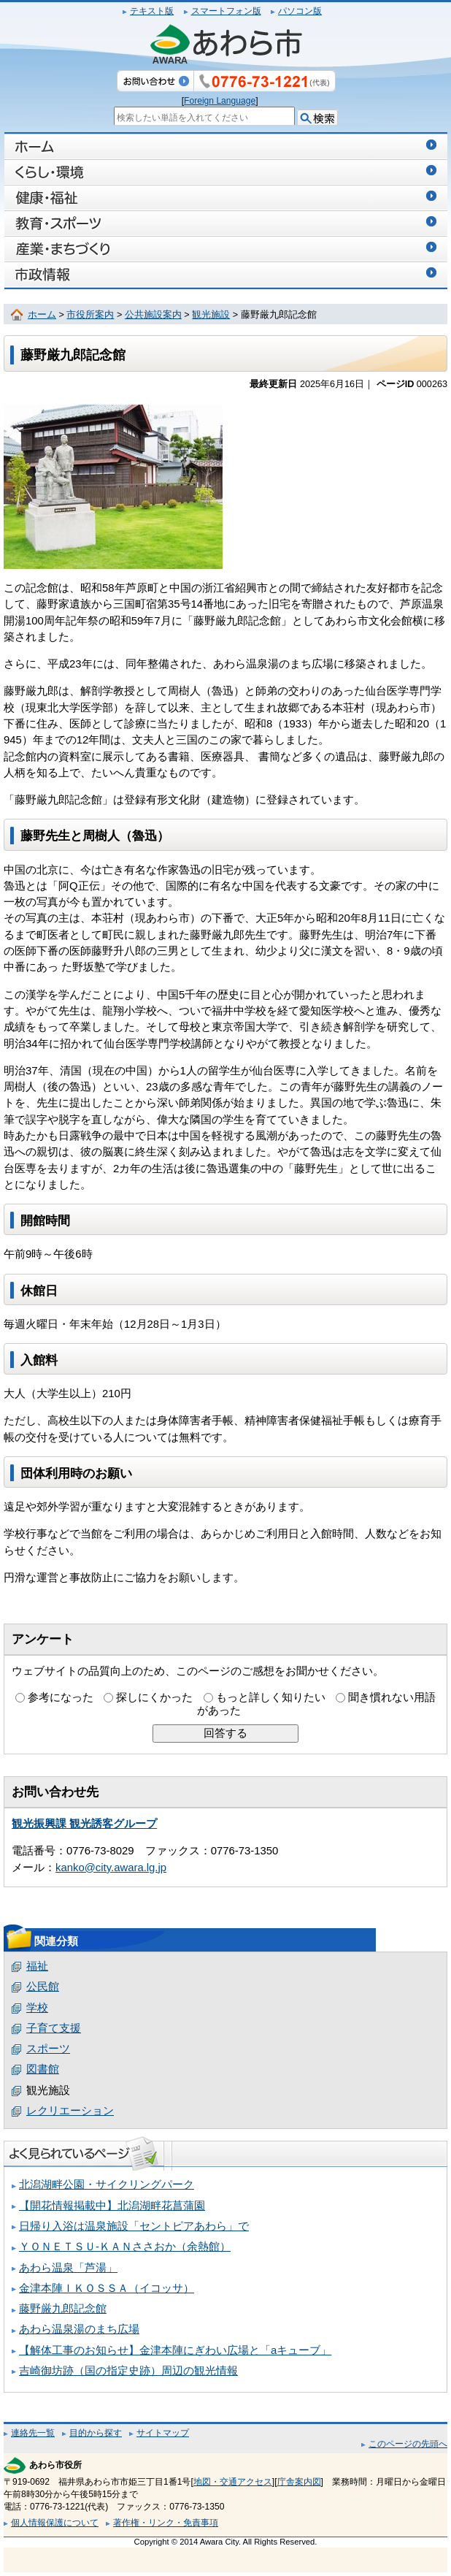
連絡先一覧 (33, 2433)
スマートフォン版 (226, 11)
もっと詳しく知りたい (270, 1697)
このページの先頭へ (408, 2444)
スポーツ (48, 2049)
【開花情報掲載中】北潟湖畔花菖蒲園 (112, 2206)
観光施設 (211, 315)
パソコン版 (300, 11)
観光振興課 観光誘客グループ (84, 1824)
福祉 (37, 1966)
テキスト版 (152, 11)
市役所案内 (90, 315)
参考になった (60, 1697)
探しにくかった (154, 1697)
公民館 (42, 1986)
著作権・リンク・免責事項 (165, 2523)
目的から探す (95, 2433)
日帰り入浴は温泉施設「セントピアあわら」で (134, 2226)
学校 (37, 2008)
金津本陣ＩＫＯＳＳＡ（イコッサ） (106, 2288)
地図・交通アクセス (232, 2482)
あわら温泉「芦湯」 (68, 2268)
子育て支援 (53, 2028)
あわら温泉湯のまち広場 (79, 2329)
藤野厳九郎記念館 (63, 2309)
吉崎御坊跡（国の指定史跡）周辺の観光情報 (128, 2371)
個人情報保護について (55, 2523)
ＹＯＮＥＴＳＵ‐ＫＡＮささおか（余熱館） (125, 2246)
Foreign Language (219, 101)
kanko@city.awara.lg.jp (110, 1867)
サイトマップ (162, 2433)
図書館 (42, 2069)
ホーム (42, 315)
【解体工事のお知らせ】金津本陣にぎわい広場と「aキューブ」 (175, 2350)
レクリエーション (70, 2111)
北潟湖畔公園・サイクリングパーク (106, 2184)
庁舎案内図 (299, 2482)
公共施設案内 (153, 315)
